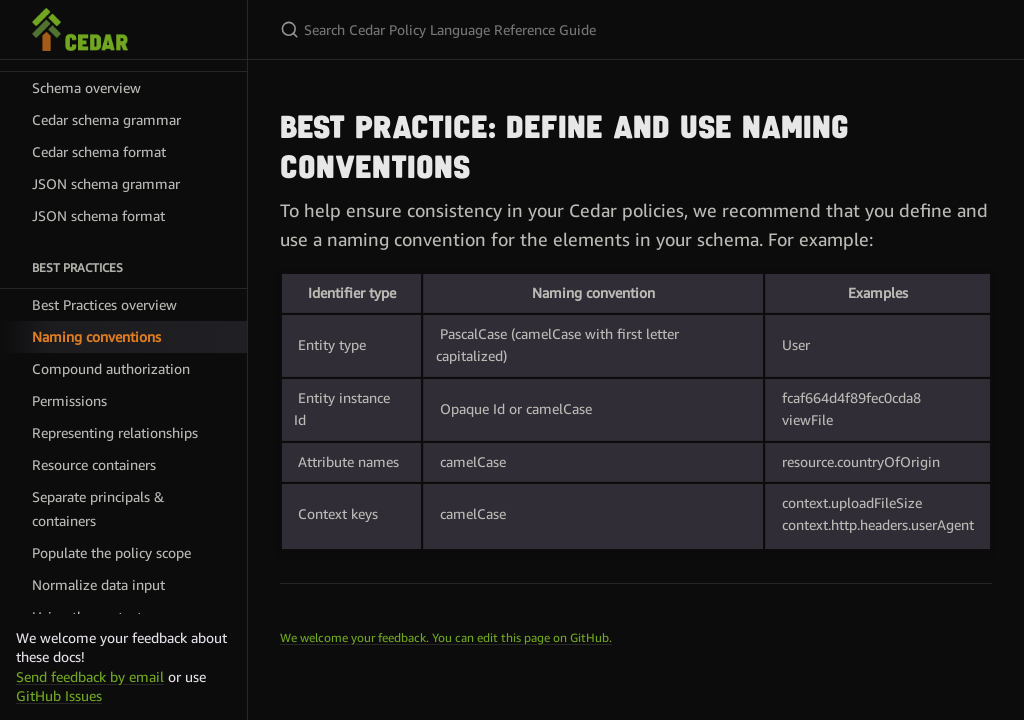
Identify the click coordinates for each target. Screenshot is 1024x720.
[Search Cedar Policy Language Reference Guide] (516, 29)
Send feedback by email (90, 676)
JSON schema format (98, 215)
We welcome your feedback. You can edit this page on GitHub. (446, 637)
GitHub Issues (59, 695)
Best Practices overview (104, 304)
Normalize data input (98, 584)
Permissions (69, 400)
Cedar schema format (99, 151)
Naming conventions (96, 336)
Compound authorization (111, 368)
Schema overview (86, 87)
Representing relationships (115, 432)
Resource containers (94, 464)
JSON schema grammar (106, 183)
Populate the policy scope (111, 552)
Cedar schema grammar (106, 119)
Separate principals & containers (98, 508)
